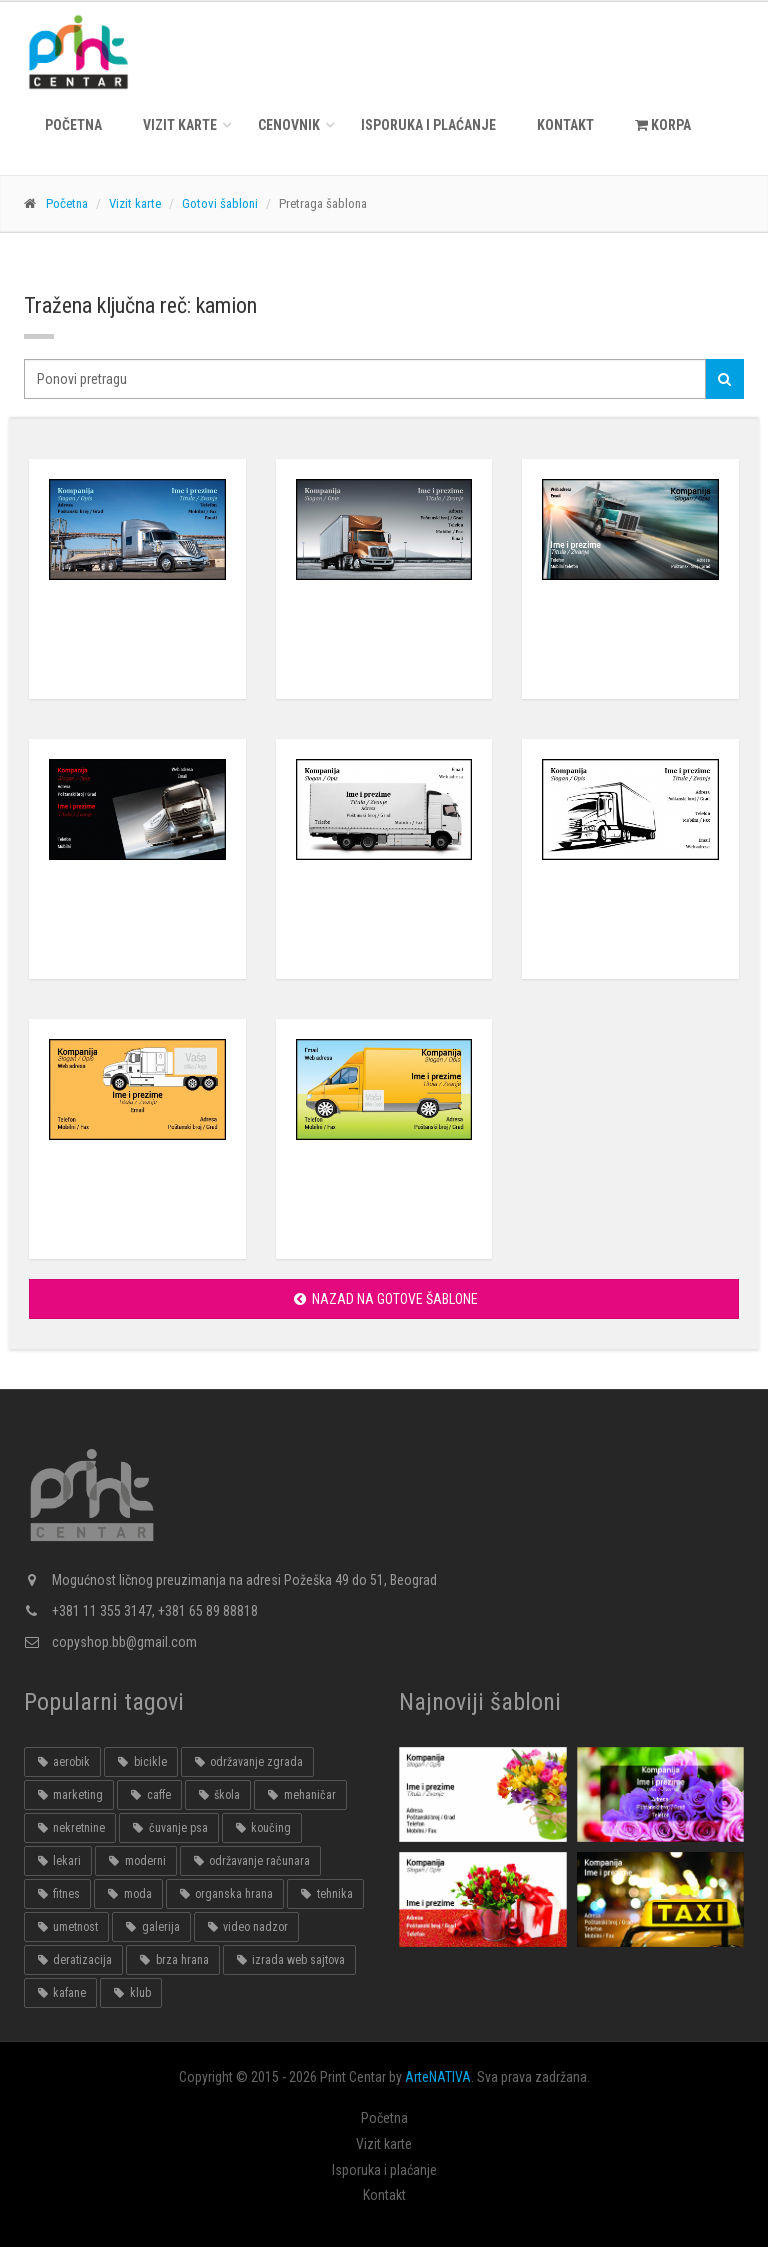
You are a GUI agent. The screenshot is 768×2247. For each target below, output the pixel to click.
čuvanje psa (168, 1828)
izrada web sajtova (289, 1960)
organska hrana (225, 1894)
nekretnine (70, 1828)
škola (218, 1795)
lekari (58, 1861)
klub (130, 1993)
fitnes (57, 1894)
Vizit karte (180, 125)
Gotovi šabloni (220, 203)
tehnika (325, 1894)
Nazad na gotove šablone (384, 1299)
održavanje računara (250, 1861)
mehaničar (300, 1795)
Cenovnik (289, 125)
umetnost (66, 1927)
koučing (262, 1828)
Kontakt (565, 125)
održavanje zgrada (247, 1762)
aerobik (62, 1762)
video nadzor (246, 1927)
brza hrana (172, 1960)
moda (128, 1894)
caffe (149, 1795)
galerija (151, 1927)
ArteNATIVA (438, 2077)
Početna (73, 125)
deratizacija (73, 1960)
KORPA (663, 125)
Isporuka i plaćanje (428, 125)
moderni (135, 1861)
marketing (69, 1795)
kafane (60, 1993)
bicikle (140, 1762)
